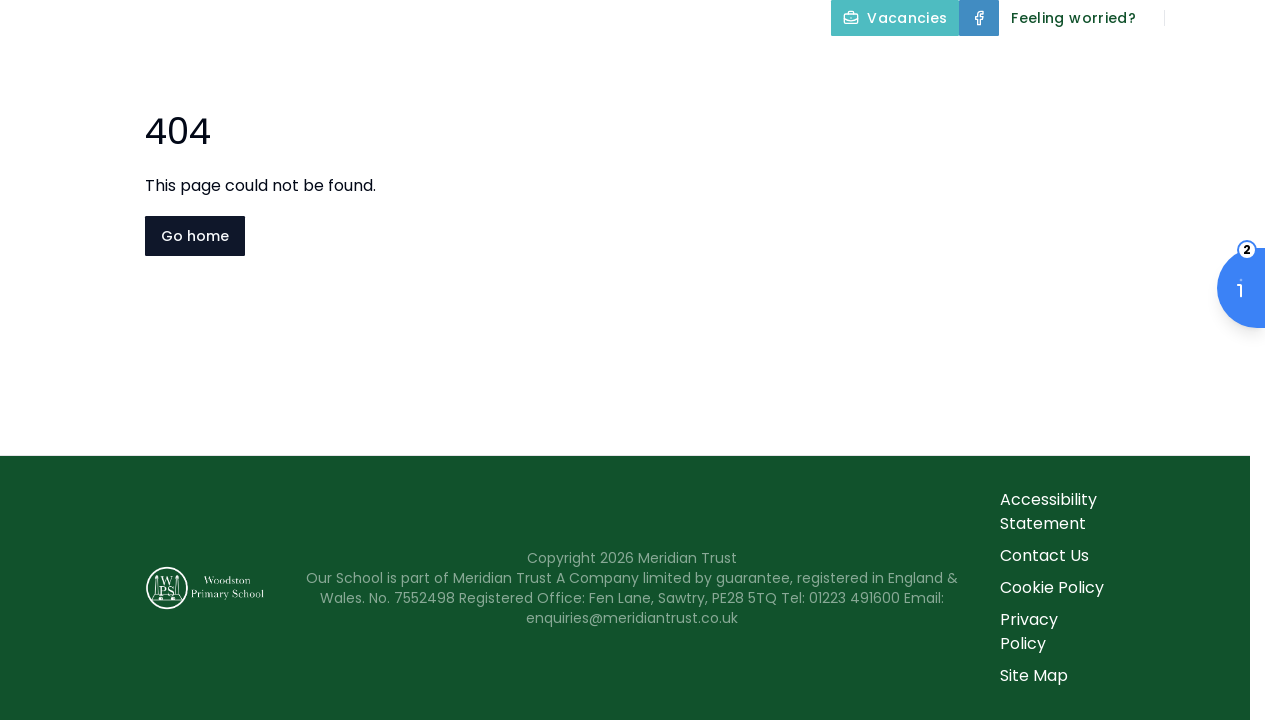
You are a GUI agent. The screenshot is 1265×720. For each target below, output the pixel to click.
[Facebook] (979, 18)
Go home (195, 236)
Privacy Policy (1029, 631)
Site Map (1034, 675)
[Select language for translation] (1233, 18)
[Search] (1191, 18)
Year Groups (964, 64)
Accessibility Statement (1048, 511)
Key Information (595, 64)
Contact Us (1206, 112)
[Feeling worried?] (1073, 18)
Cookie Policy (1052, 587)
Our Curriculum (786, 64)
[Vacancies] (895, 18)
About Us (427, 64)
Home (313, 64)
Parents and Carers (1158, 64)
